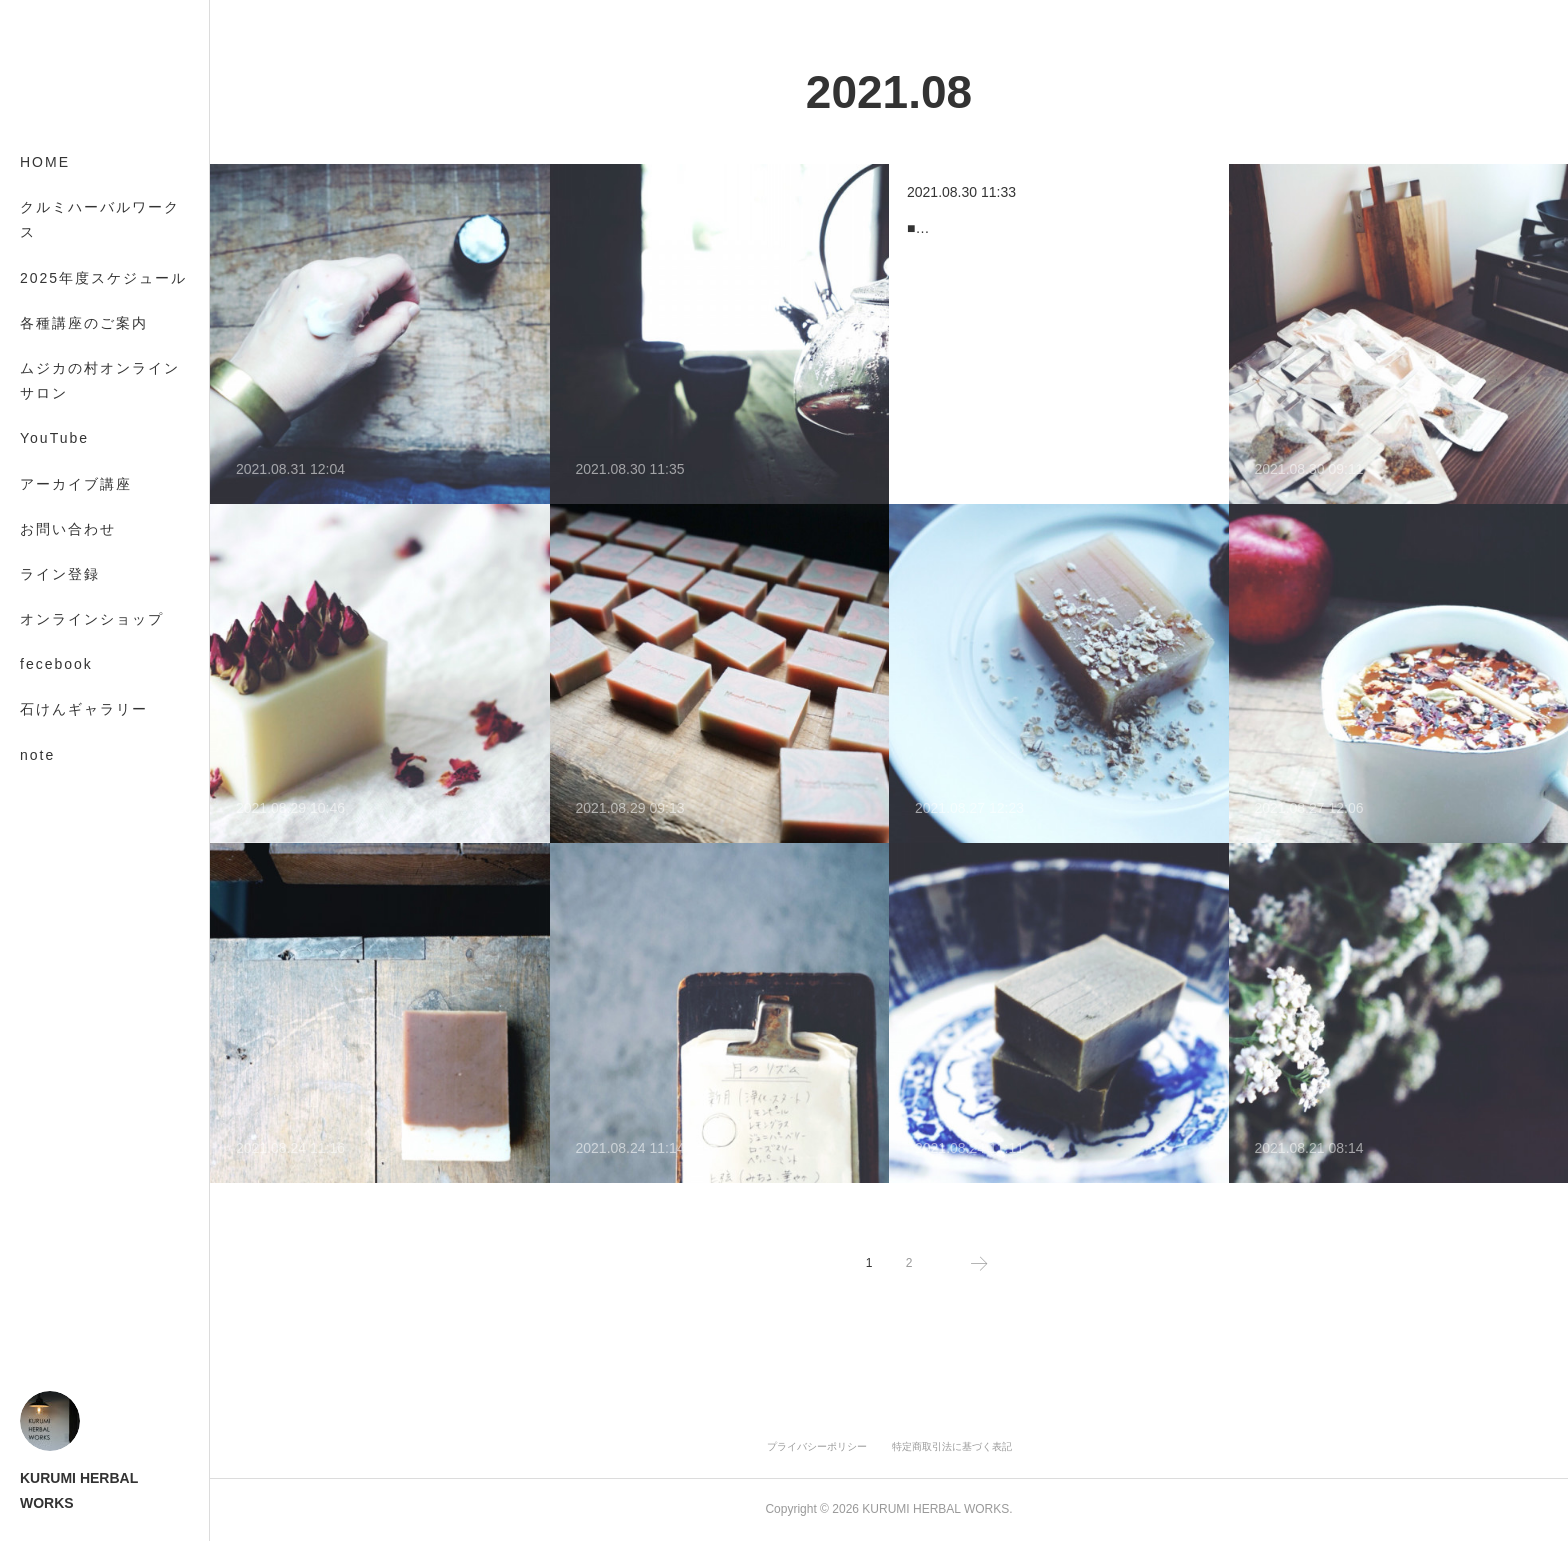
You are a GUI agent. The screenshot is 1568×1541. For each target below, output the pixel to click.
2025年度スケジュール (103, 278)
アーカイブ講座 (76, 484)
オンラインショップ (92, 619)
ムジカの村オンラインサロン (100, 380)
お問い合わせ (68, 529)
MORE (45, 709)
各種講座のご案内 (84, 323)
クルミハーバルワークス (100, 219)
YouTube (54, 438)
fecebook (56, 664)
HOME (45, 162)
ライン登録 (60, 574)
